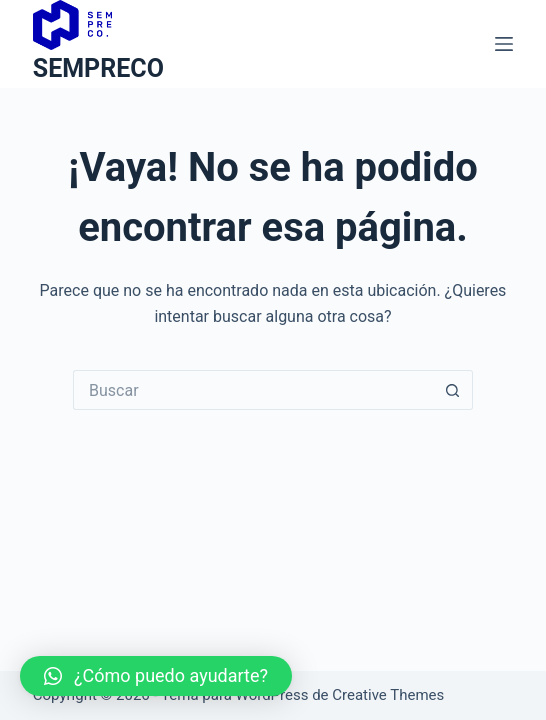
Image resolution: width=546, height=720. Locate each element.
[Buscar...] (253, 390)
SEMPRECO (98, 68)
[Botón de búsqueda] (453, 390)
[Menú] (504, 44)
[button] (156, 676)
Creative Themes (388, 695)
